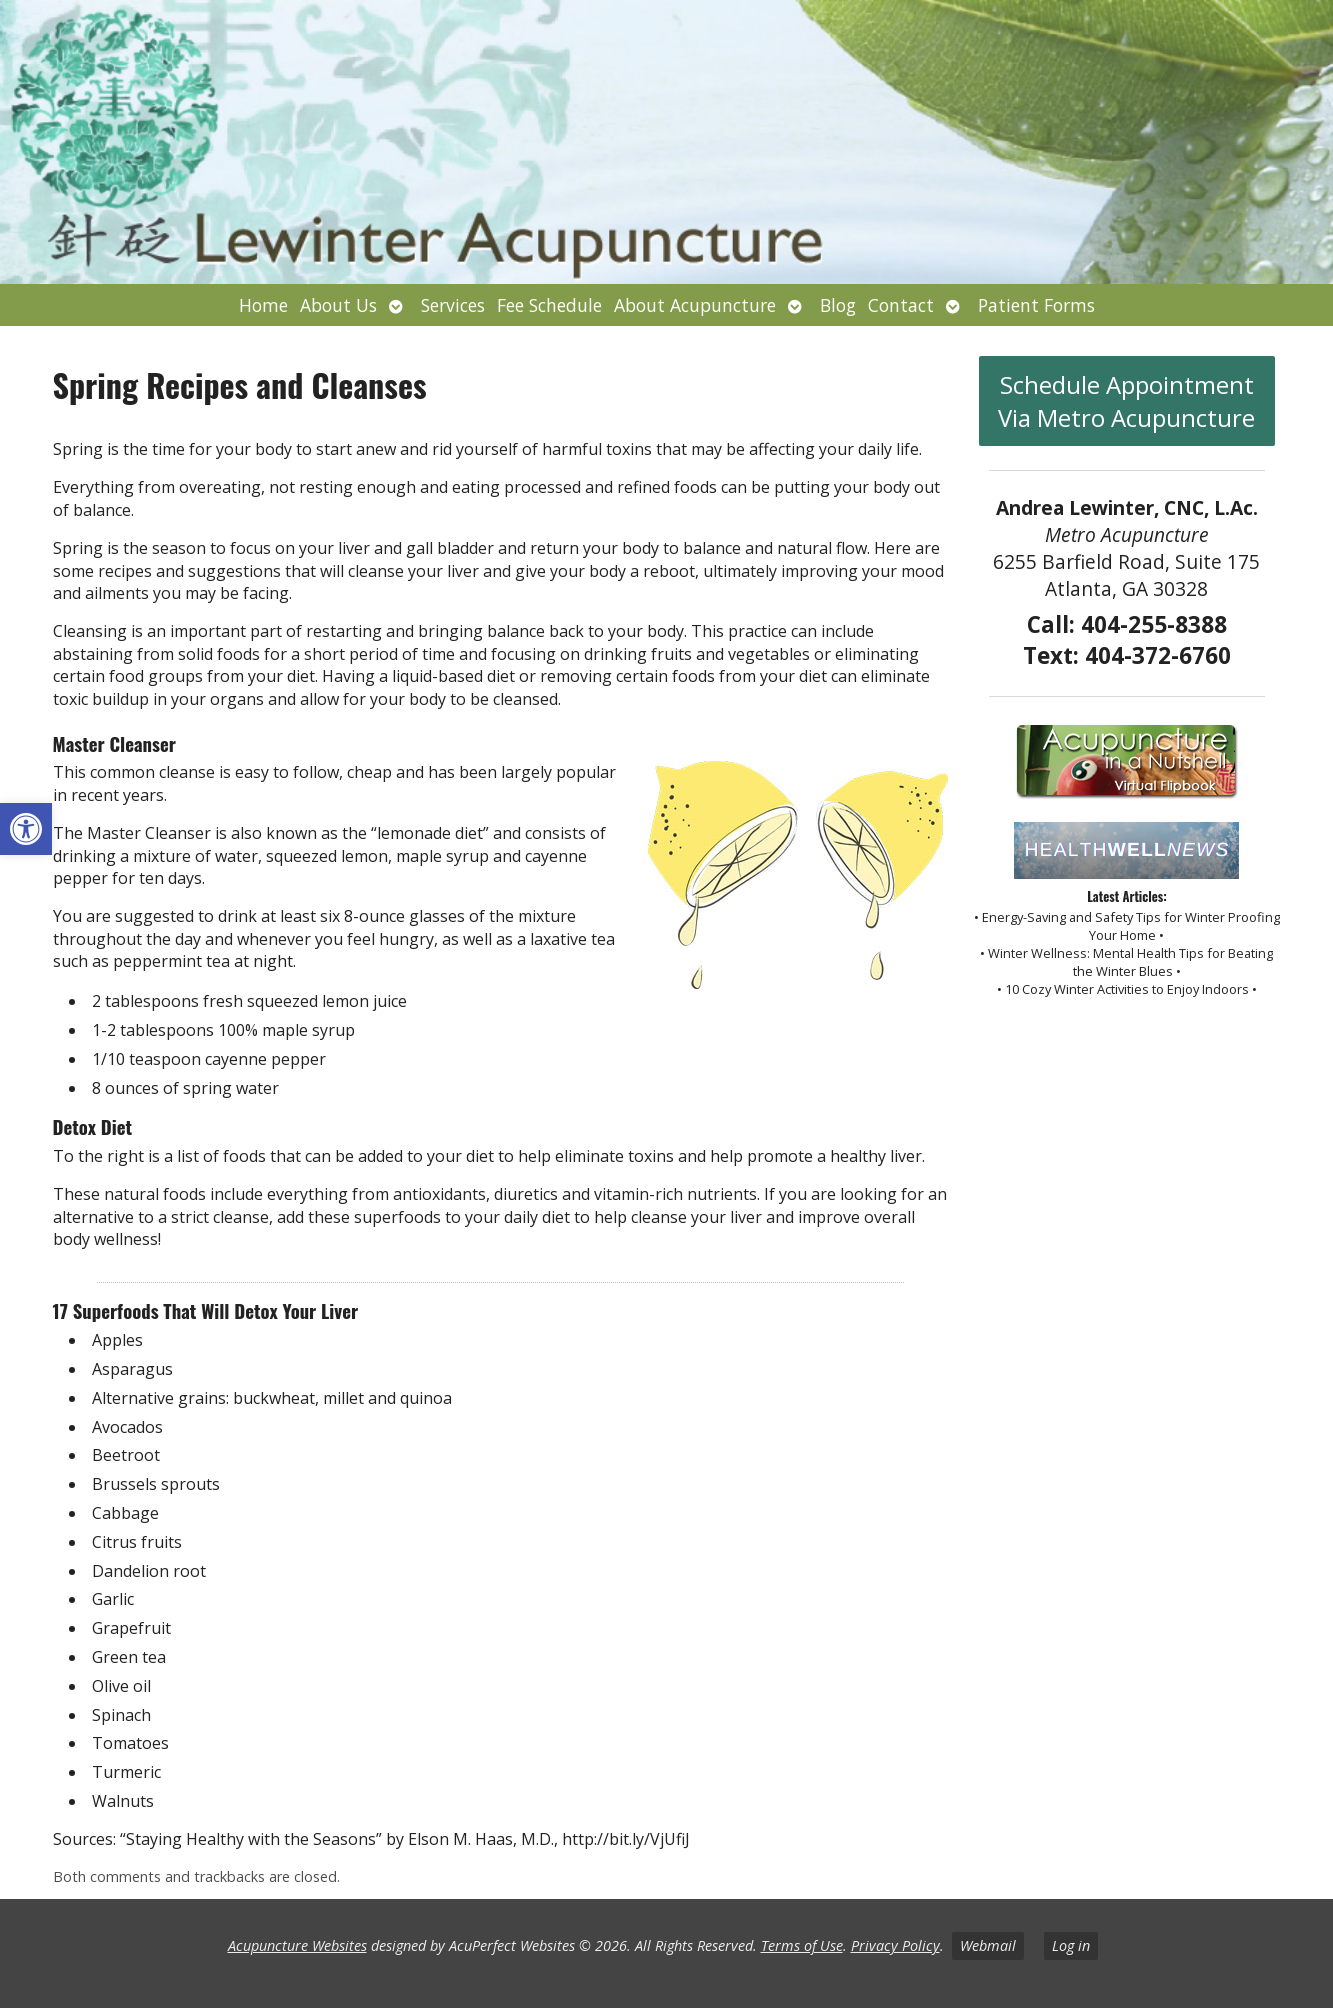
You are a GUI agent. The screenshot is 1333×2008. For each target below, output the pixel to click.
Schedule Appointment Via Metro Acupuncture (1126, 401)
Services (453, 305)
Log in (1071, 1945)
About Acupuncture (695, 305)
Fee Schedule (549, 305)
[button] (26, 829)
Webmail (988, 1945)
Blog (838, 305)
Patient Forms (1036, 305)
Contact (901, 305)
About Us (338, 305)
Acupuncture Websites (297, 1945)
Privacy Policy (895, 1945)
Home (263, 305)
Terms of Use (802, 1945)
